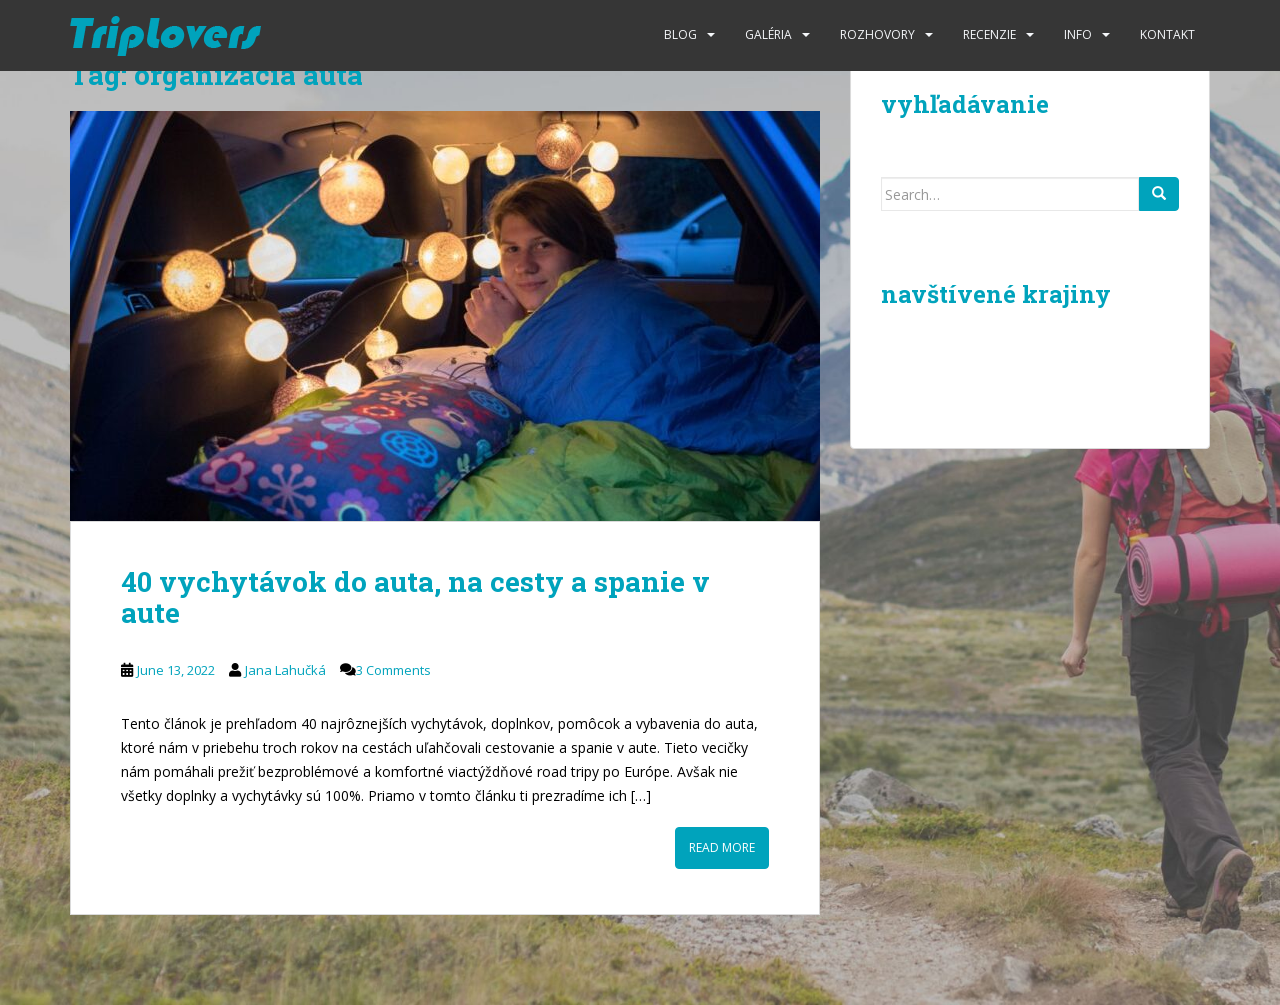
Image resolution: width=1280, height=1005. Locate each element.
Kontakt (1167, 34)
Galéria (768, 34)
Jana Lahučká (285, 670)
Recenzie (989, 34)
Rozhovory (877, 34)
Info (1078, 34)
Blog (680, 34)
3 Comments (393, 670)
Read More (722, 847)
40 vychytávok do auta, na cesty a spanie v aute (415, 597)
